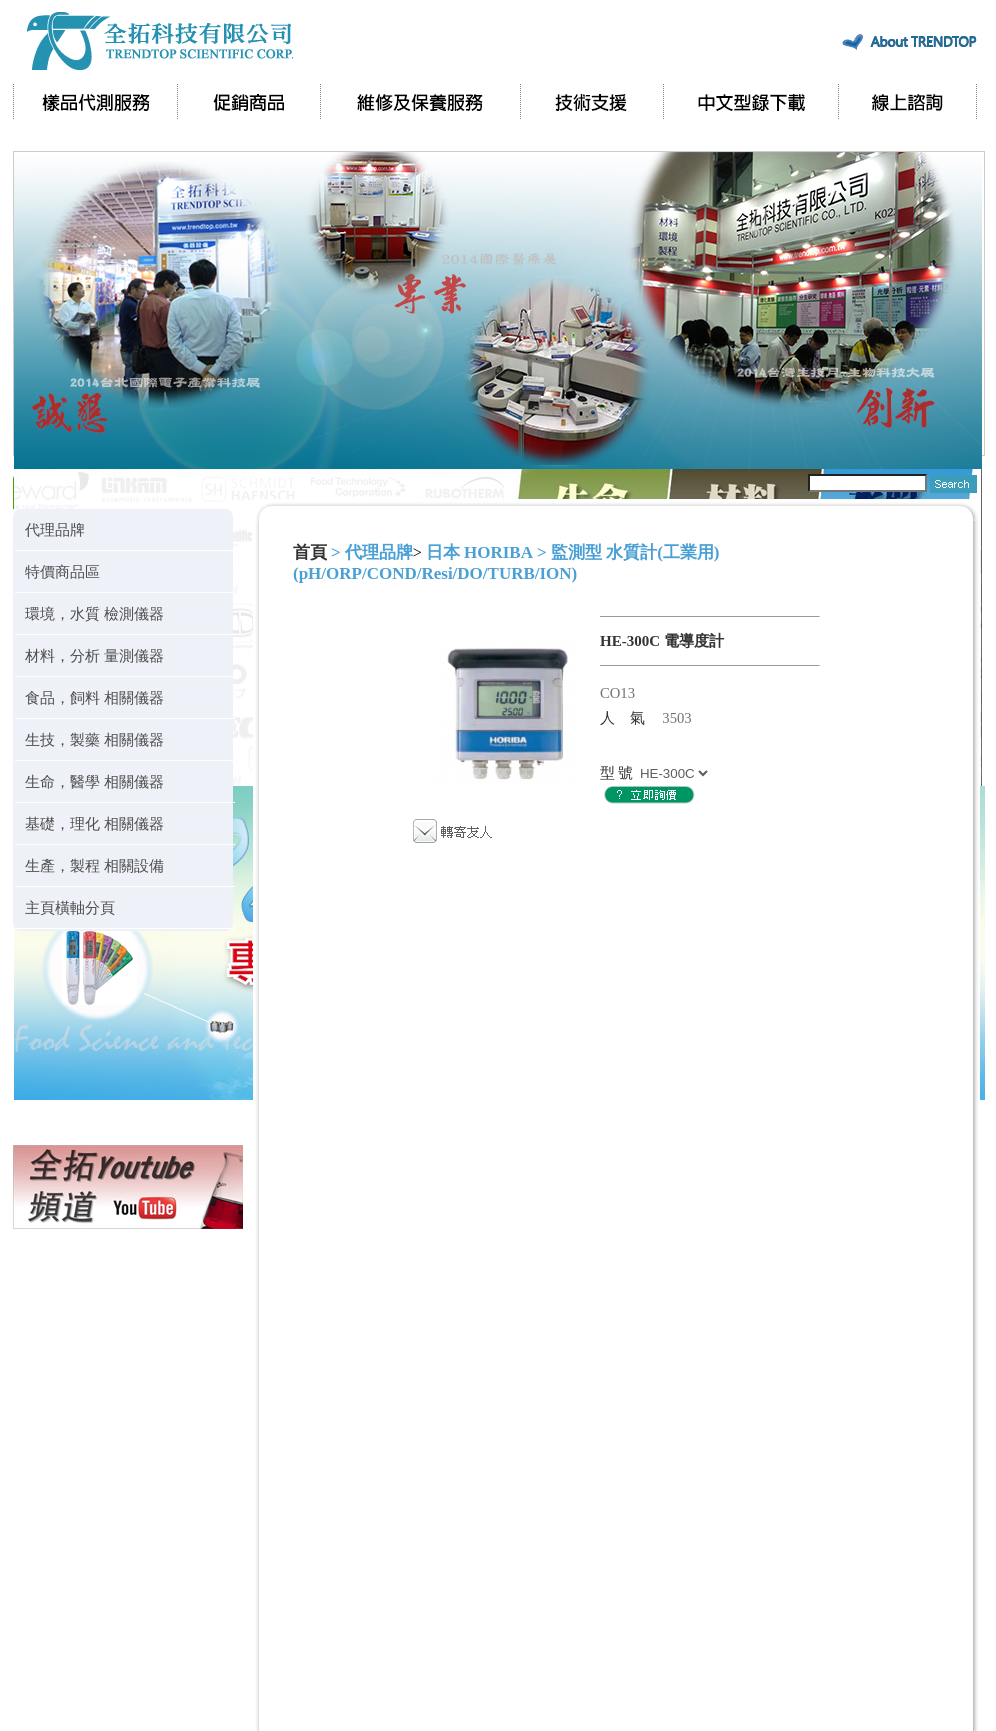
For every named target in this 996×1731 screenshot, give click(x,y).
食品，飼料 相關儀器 (94, 697)
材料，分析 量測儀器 (94, 655)
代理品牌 (55, 529)
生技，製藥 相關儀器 (94, 739)
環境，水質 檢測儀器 (94, 613)
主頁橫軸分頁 (70, 907)
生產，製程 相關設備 (94, 865)
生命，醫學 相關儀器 (94, 781)
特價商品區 (62, 571)
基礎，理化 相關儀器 (94, 823)
